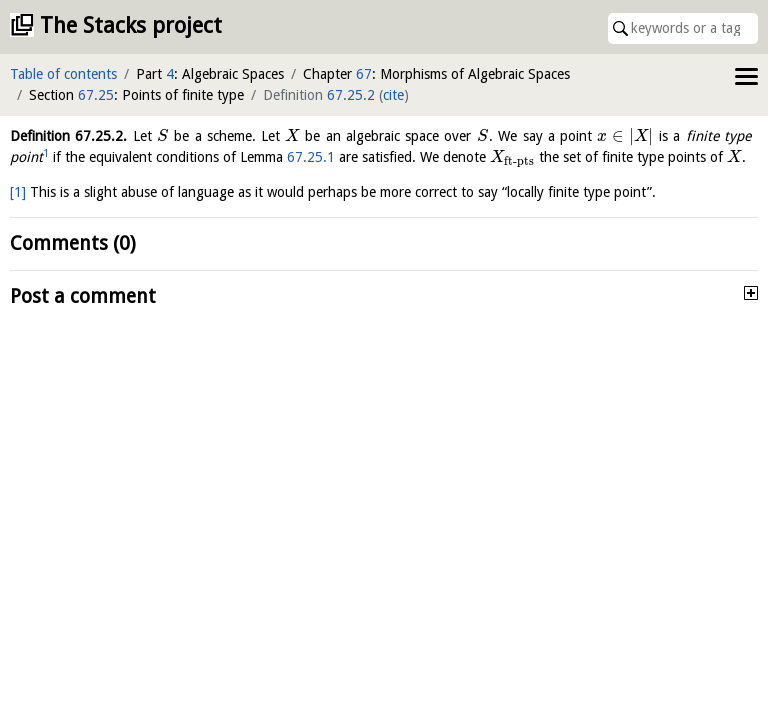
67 (364, 74)
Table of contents (63, 74)
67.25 (96, 95)
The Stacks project (131, 25)
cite (393, 95)
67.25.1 (311, 157)
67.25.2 (351, 95)
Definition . (68, 136)
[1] (18, 192)
